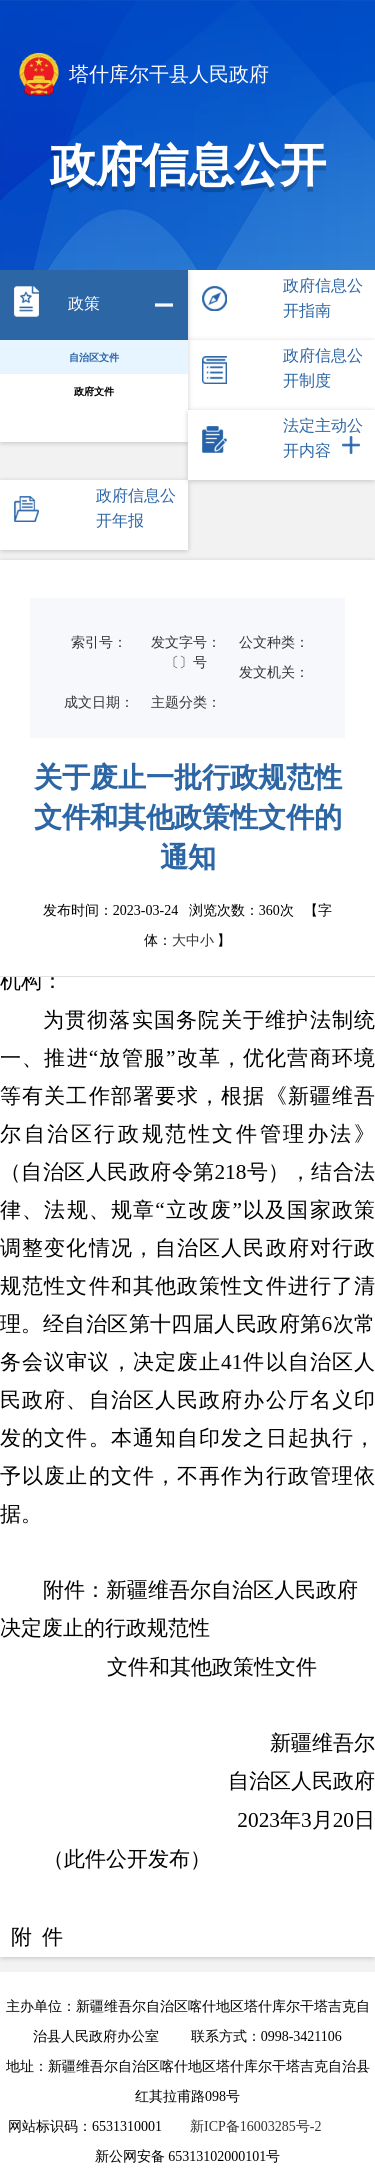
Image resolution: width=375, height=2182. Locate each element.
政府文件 (94, 391)
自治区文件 (94, 357)
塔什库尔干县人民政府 (142, 76)
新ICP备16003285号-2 (255, 2126)
